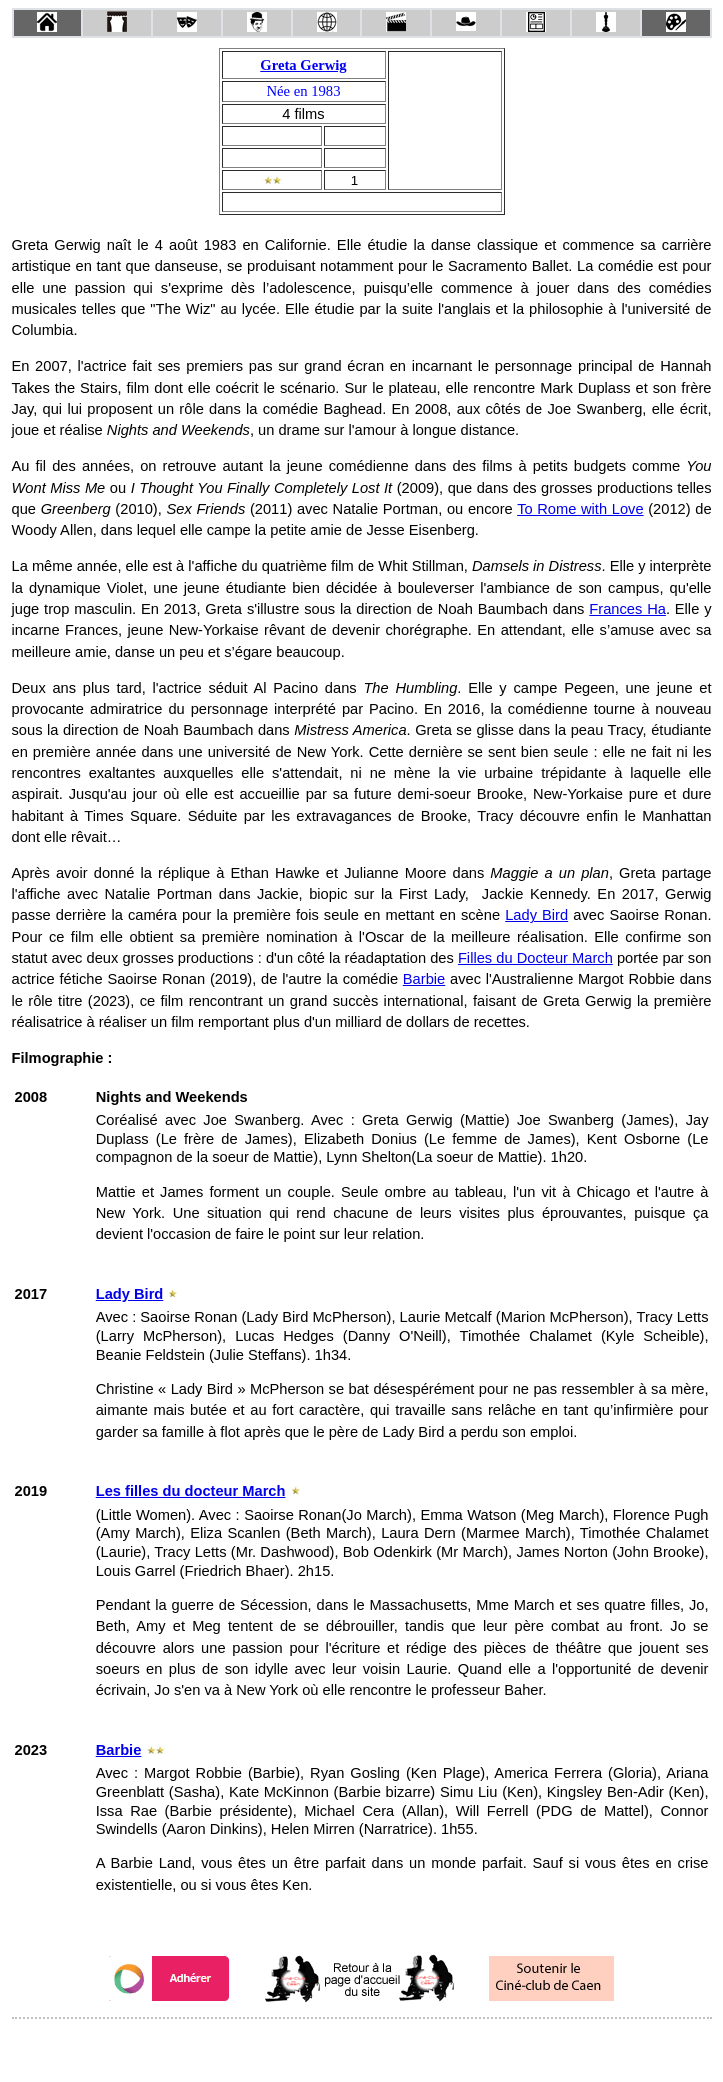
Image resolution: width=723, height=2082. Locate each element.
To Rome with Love (580, 509)
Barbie (424, 979)
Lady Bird (536, 915)
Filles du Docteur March (535, 958)
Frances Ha (627, 609)
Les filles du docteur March (191, 1491)
